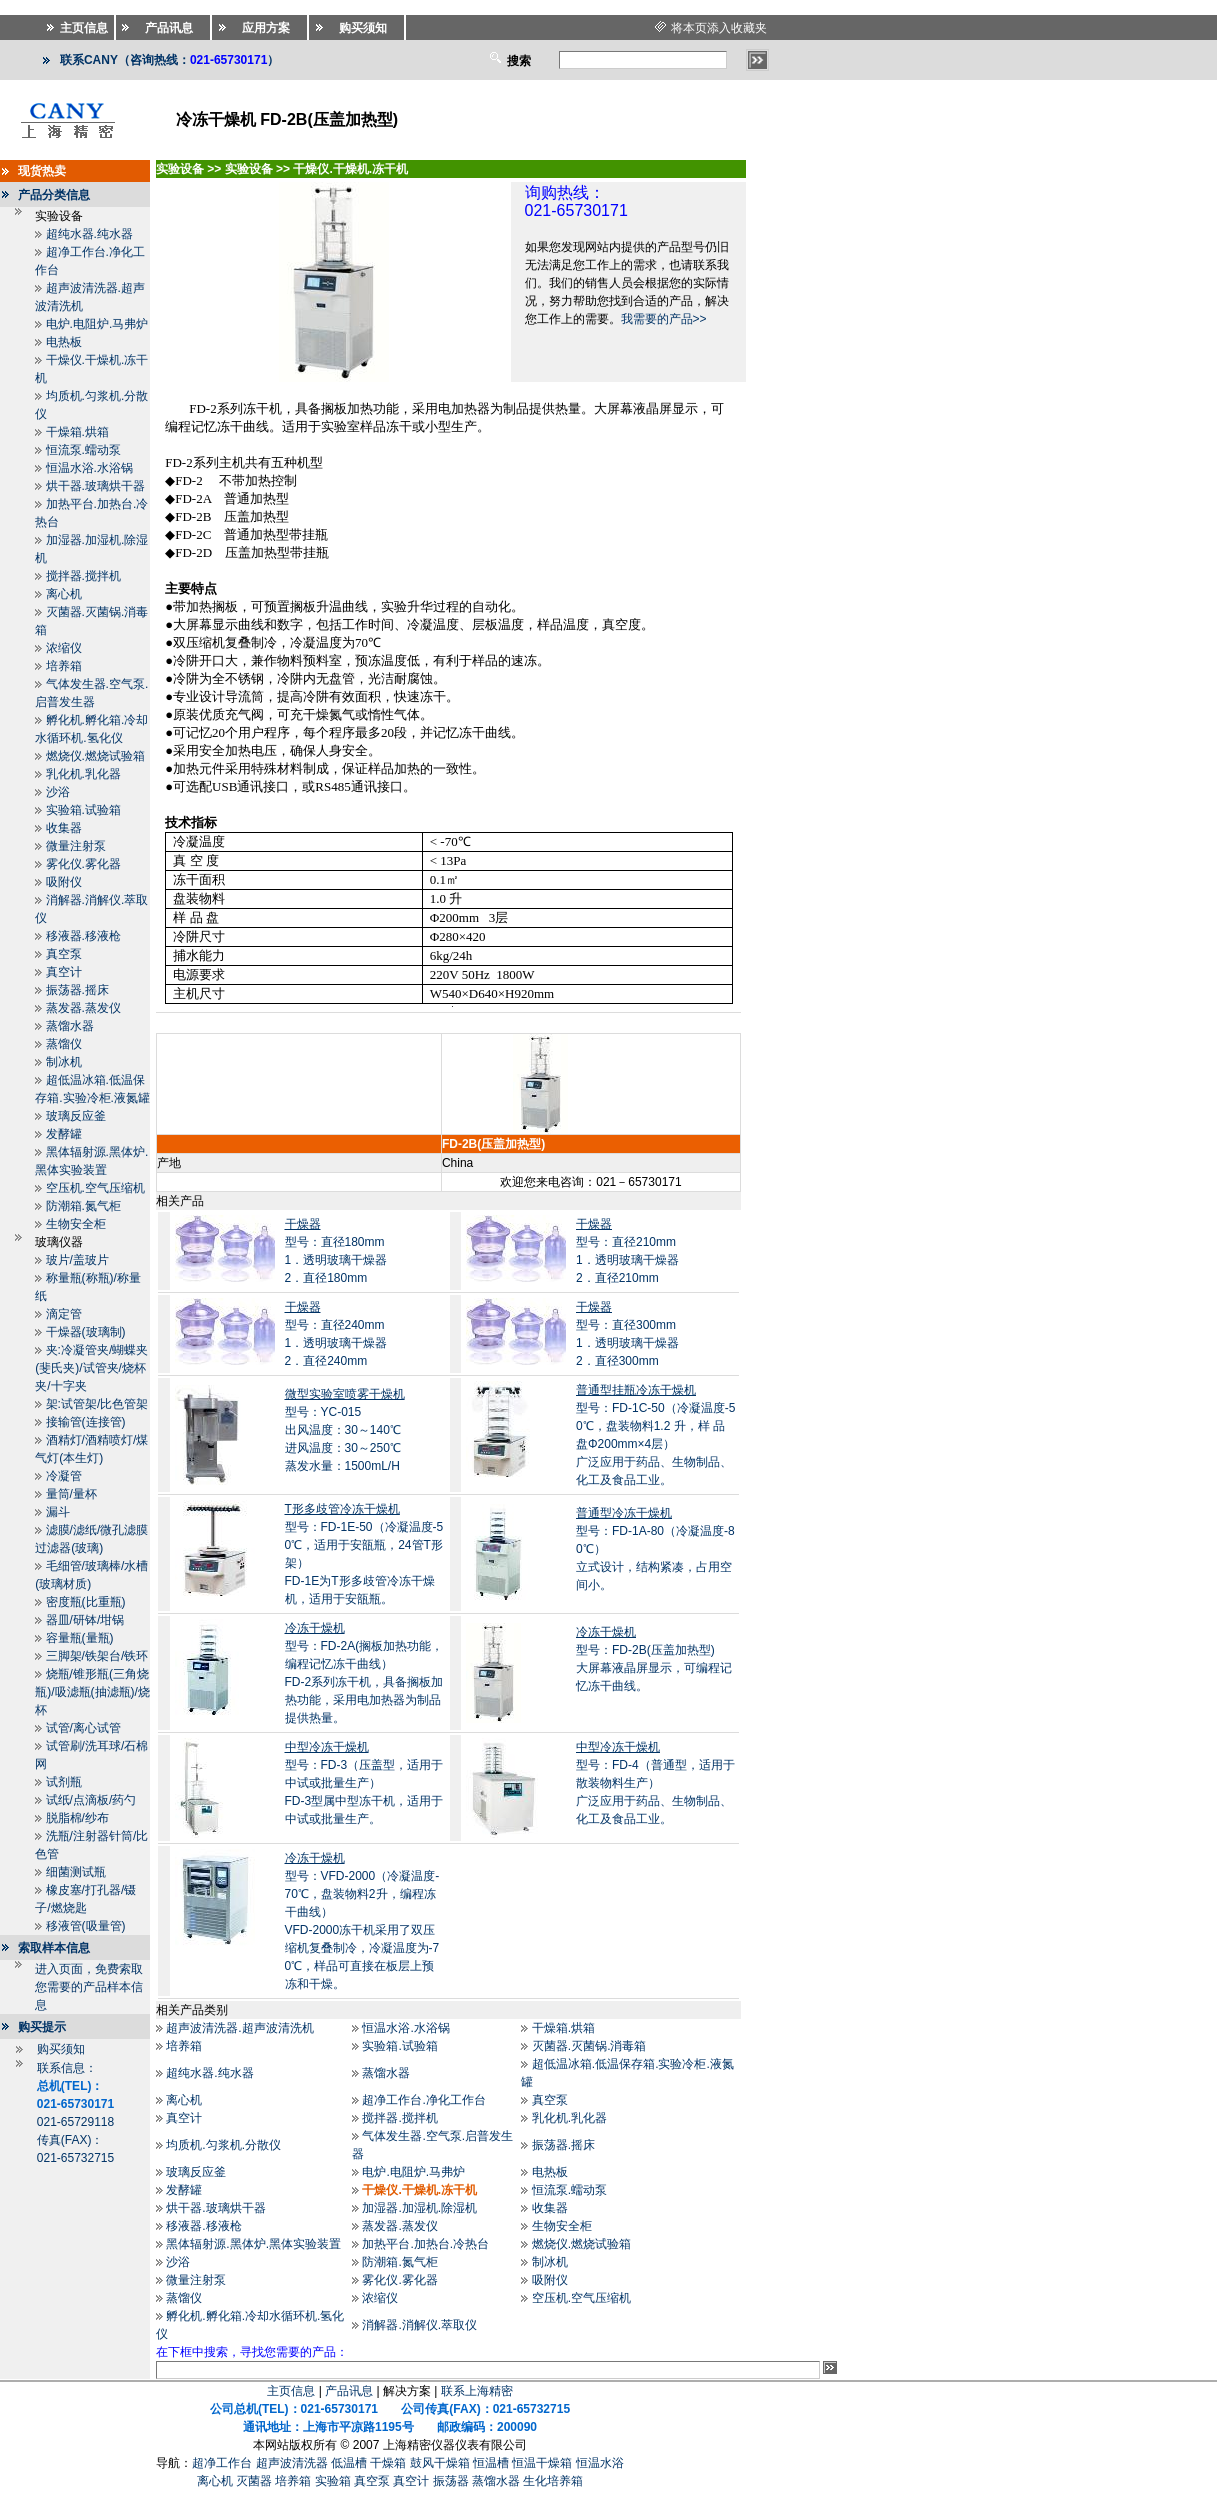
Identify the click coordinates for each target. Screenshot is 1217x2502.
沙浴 (58, 792)
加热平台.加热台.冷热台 (425, 2244)
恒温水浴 (600, 2463)
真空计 (64, 972)
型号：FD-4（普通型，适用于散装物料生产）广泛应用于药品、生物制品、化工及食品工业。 (655, 1783)
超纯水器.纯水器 (89, 234)
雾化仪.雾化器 (83, 864)
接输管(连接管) (86, 1422)
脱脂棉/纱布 (77, 1818)
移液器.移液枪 (83, 936)
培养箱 (64, 666)
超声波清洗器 (292, 2463)
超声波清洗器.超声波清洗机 (239, 2028)
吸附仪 (64, 882)
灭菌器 (254, 2481)
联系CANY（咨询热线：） (169, 60)
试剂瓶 (64, 1782)
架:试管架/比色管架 (97, 1404)
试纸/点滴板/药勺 (91, 1800)
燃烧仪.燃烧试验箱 (95, 756)
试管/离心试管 (83, 1728)
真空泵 (64, 954)
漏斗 (58, 1512)
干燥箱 (388, 2463)
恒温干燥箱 (542, 2463)
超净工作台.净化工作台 (423, 2100)
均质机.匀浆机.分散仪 (223, 2145)
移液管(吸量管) (86, 1926)
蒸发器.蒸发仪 (83, 1008)
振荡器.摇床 (77, 990)
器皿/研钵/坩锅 (85, 1620)
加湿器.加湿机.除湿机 (419, 2208)
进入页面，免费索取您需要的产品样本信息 (89, 1987)
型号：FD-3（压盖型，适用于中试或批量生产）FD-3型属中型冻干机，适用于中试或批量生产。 (364, 1783)
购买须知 (61, 2049)
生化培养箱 (553, 2481)
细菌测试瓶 (76, 1872)
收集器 (64, 828)
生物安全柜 (76, 1224)
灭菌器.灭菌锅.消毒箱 (589, 2046)
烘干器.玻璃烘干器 (95, 486)
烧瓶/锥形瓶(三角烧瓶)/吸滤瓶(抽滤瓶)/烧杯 (92, 1692)
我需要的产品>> (664, 319)
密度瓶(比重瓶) (86, 1602)
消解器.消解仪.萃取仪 (419, 2325)
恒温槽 (491, 2463)
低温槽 (349, 2463)
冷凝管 (64, 1476)
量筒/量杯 (71, 1494)
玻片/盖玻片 (77, 1260)
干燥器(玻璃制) (86, 1332)
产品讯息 (349, 2391)
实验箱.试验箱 (83, 810)
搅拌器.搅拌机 (83, 576)
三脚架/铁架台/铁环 (97, 1656)
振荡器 (451, 2481)
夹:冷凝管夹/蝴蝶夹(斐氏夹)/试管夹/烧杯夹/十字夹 (91, 1368)
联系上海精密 (477, 2391)
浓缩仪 (64, 648)
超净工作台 (222, 2463)
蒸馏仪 (64, 1044)
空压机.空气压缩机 (95, 1188)
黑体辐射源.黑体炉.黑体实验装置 (253, 2244)
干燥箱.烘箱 (77, 432)
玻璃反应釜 (76, 1116)
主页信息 (291, 2391)
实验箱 (333, 2481)
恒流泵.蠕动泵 (83, 450)
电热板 (64, 342)
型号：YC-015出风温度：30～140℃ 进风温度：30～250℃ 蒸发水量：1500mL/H (345, 1430)
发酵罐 (64, 1134)
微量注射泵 (76, 846)
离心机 (64, 594)
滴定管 (64, 1314)
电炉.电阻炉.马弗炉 (97, 324)
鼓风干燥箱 (440, 2463)
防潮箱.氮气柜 (83, 1206)
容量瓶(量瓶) (80, 1638)
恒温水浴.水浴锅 (89, 468)
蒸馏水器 (70, 1026)
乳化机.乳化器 (83, 774)
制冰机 (64, 1062)
